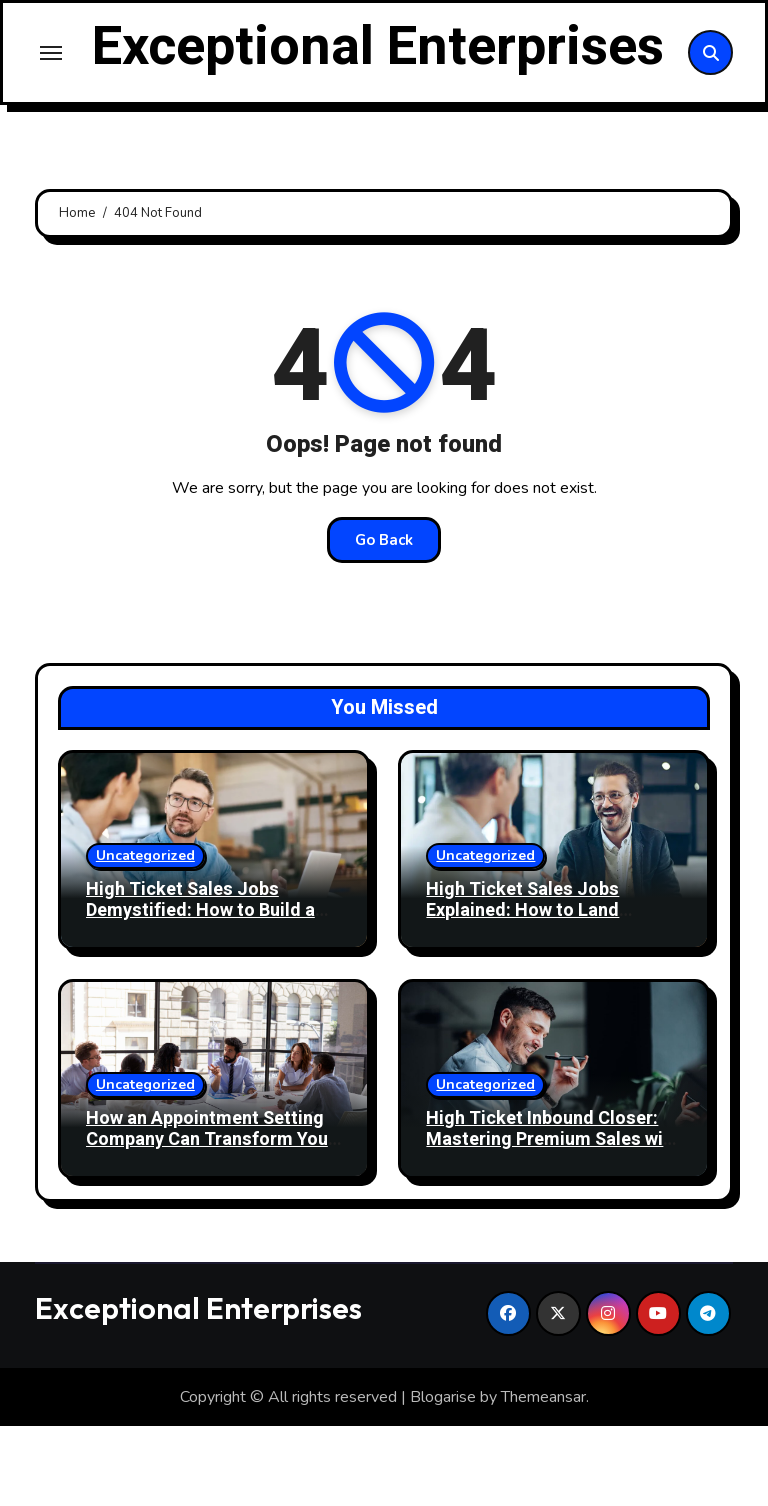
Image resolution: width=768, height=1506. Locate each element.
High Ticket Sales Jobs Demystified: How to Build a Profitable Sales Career (200, 990)
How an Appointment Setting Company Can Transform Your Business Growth (210, 1219)
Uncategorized (145, 934)
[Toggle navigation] (51, 92)
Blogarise (443, 1476)
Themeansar (543, 1476)
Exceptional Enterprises (377, 87)
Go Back (384, 619)
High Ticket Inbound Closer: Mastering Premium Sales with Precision (553, 1219)
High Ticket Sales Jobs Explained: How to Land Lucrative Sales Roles (522, 990)
